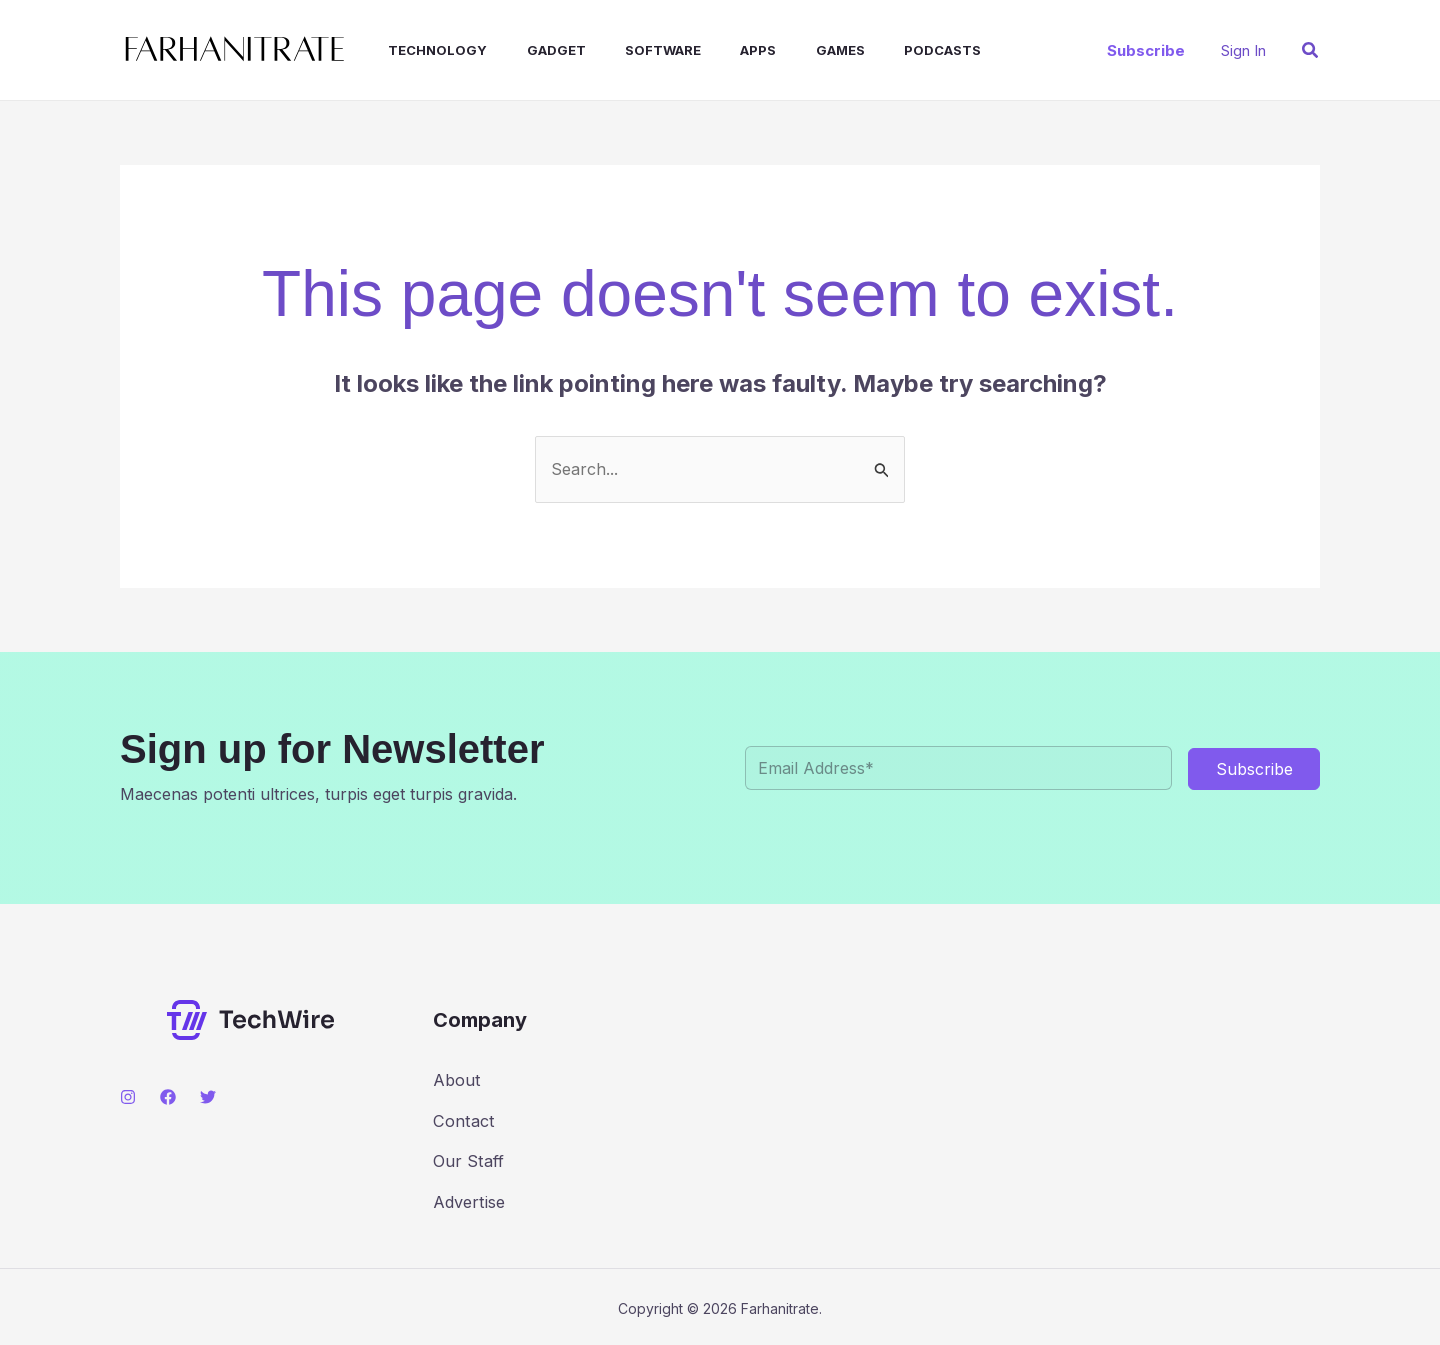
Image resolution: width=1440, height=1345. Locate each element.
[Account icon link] (1243, 50)
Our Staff (468, 1159)
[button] (1146, 50)
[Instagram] (128, 1096)
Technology (419, 50)
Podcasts (887, 50)
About (456, 1079)
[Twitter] (208, 1096)
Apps (718, 50)
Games (792, 50)
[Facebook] (168, 1096)
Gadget (530, 50)
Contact (462, 1119)
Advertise (468, 1199)
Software (630, 50)
